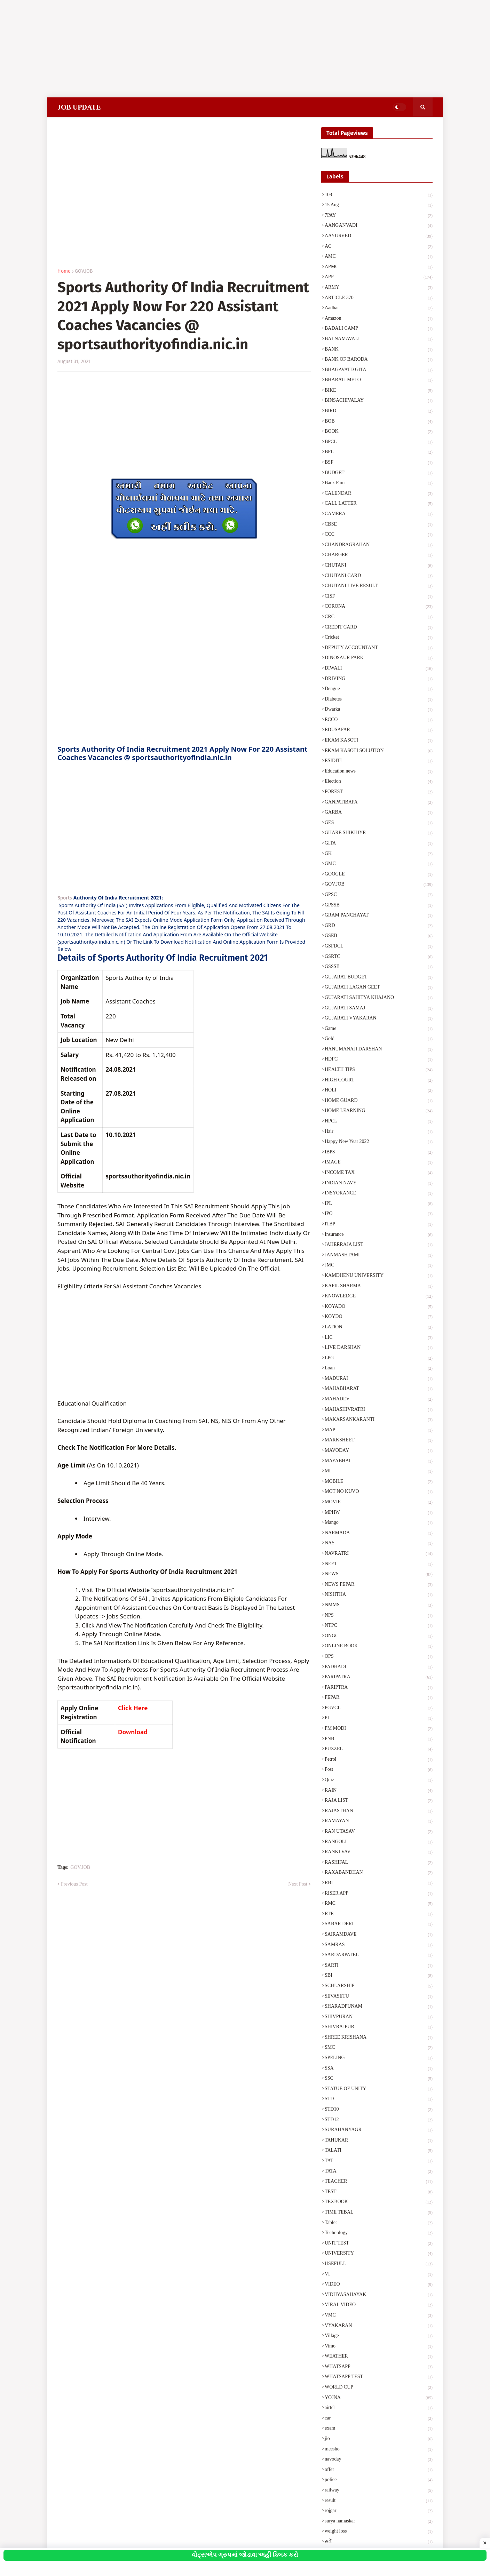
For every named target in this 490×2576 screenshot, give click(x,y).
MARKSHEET (379, 1440)
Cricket (379, 637)
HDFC (379, 1059)
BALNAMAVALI (379, 339)
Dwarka (379, 709)
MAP (379, 1430)
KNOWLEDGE (379, 1296)
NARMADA (379, 1533)
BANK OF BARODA (379, 360)
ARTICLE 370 (379, 298)
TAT (379, 2161)
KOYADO (379, 1307)
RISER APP (379, 1893)
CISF (379, 596)
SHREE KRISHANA (379, 2037)
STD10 (379, 2109)
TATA (379, 2171)
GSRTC (379, 957)
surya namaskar (379, 2521)
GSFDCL (379, 946)
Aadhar (379, 308)
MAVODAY (379, 1451)
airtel (379, 2408)
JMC (379, 1265)
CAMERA (379, 514)
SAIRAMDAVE (379, 1934)
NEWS (379, 1574)
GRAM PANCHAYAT (379, 915)
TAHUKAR (379, 2140)
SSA (379, 2068)
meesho (379, 2449)
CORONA (379, 606)
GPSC (379, 895)
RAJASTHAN (379, 1811)
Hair (379, 1132)
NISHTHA (379, 1595)
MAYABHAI (379, 1461)
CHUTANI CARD (379, 576)
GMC (379, 864)
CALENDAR (379, 493)
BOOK (379, 432)
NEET (379, 1564)
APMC (379, 267)
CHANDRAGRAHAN (379, 545)
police (379, 2480)
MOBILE (379, 1482)
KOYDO (379, 1317)
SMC (379, 2048)
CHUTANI (379, 565)
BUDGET (379, 473)
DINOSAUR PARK (379, 658)
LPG (379, 1358)
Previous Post (74, 1884)
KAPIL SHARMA (379, 1286)
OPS (379, 1657)
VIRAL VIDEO (379, 2305)
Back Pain (379, 483)
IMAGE (379, 1162)
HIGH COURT (379, 1080)
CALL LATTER (379, 504)
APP (379, 277)
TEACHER (379, 2181)
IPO (379, 1214)
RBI (379, 1883)
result (379, 2501)
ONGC (379, 1636)
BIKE (379, 390)
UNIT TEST (379, 2243)
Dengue (379, 689)
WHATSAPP (379, 2367)
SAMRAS (379, 1945)
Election (379, 781)
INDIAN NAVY (379, 1183)
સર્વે (379, 2542)
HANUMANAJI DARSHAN (379, 1049)
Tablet (379, 2223)
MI (379, 1471)
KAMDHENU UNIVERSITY (379, 1276)
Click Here (133, 1708)
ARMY (379, 288)
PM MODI (379, 1729)
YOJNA (379, 2398)
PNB (379, 1739)
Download (133, 1732)
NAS (379, 1543)
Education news (379, 771)
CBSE (379, 524)
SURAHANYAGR (379, 2130)
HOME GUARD (379, 1101)
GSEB (379, 936)
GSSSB (379, 967)
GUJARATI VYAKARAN (379, 1018)
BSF (379, 462)
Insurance (379, 1235)
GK (379, 854)
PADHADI (379, 1667)
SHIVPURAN (379, 2017)
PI (379, 1718)
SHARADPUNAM (379, 2006)
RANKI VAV (379, 1852)
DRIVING (379, 679)
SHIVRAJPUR (379, 2027)
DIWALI (379, 668)
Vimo (379, 2346)
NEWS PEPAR (379, 1585)
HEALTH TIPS (379, 1070)
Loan (379, 1368)
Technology (379, 2233)
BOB (379, 421)
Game (379, 1029)
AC (379, 246)
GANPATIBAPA (379, 802)
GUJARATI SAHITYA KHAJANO (379, 998)
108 (379, 195)
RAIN (379, 1790)
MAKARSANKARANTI (379, 1420)
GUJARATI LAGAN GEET (379, 987)
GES (379, 823)
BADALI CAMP (379, 329)
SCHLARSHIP (379, 1986)
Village (379, 2336)
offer (379, 2470)
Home (64, 271)
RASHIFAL (379, 1862)
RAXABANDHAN (379, 1873)
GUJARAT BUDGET (379, 977)
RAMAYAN (379, 1821)
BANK (379, 349)
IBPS (379, 1152)
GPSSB (379, 905)
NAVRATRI (379, 1554)
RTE (379, 1914)
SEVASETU (379, 1996)
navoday (379, 2459)
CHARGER (379, 555)
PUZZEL (379, 1749)
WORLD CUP (379, 2387)
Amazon (379, 318)
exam (379, 2428)
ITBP (379, 1224)
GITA (379, 843)
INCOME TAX (379, 1173)
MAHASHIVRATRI (379, 1410)
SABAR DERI (379, 1924)
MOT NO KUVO (379, 1492)
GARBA (379, 812)
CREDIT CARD (379, 627)
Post (379, 1770)
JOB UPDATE (79, 107)
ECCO (379, 720)
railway (379, 2490)
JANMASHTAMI (379, 1255)
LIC (379, 1338)
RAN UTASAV (379, 1832)
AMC (379, 257)
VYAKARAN (379, 2326)
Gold (379, 1039)
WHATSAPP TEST (379, 2377)
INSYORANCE (379, 1193)
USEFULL (379, 2264)
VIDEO (379, 2284)
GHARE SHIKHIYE (379, 833)
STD (379, 2099)
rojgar (379, 2511)
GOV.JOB (84, 271)
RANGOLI (379, 1842)
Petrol (379, 1760)
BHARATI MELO (379, 380)
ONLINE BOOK (379, 1646)
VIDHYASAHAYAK (379, 2295)
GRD (379, 926)
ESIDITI (379, 761)
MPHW (379, 1513)
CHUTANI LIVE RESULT (379, 586)
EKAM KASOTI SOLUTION (379, 751)
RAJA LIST (379, 1801)
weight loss (379, 2531)
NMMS (379, 1605)
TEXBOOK (379, 2202)
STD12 (379, 2120)
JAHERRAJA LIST (379, 1245)
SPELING (379, 2058)
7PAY (379, 216)
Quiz (379, 1780)
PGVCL (379, 1708)
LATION (379, 1327)
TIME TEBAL (379, 2212)
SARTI (379, 1965)
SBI (379, 1976)
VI (379, 2274)
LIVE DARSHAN (379, 1348)
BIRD (379, 411)
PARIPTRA (379, 1688)
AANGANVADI (379, 226)
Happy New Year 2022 (379, 1142)
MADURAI (379, 1379)
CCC (379, 534)
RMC (379, 1904)
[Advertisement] (209, 48)
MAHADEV (379, 1399)
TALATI (379, 2150)
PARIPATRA (379, 1677)
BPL (379, 452)
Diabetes (379, 699)
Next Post (297, 1884)
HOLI (379, 1090)
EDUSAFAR (379, 730)
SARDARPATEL (379, 1955)
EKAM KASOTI (379, 740)
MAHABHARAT (379, 1389)
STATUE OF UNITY (379, 2089)
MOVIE (379, 1502)
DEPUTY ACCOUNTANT (379, 648)
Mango (379, 1523)
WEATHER (379, 2356)
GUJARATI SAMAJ (379, 1008)
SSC (379, 2078)
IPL (379, 1204)
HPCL (379, 1121)
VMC (379, 2315)
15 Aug (379, 205)
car (379, 2418)
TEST (379, 2192)
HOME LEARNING (379, 1111)
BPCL (379, 442)
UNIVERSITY (379, 2253)
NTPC (379, 1626)
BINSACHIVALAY (379, 401)
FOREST (379, 792)
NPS (379, 1616)
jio (379, 2439)
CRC (379, 617)
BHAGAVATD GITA (379, 370)
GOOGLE (379, 874)
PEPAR (379, 1698)
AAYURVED (379, 236)
